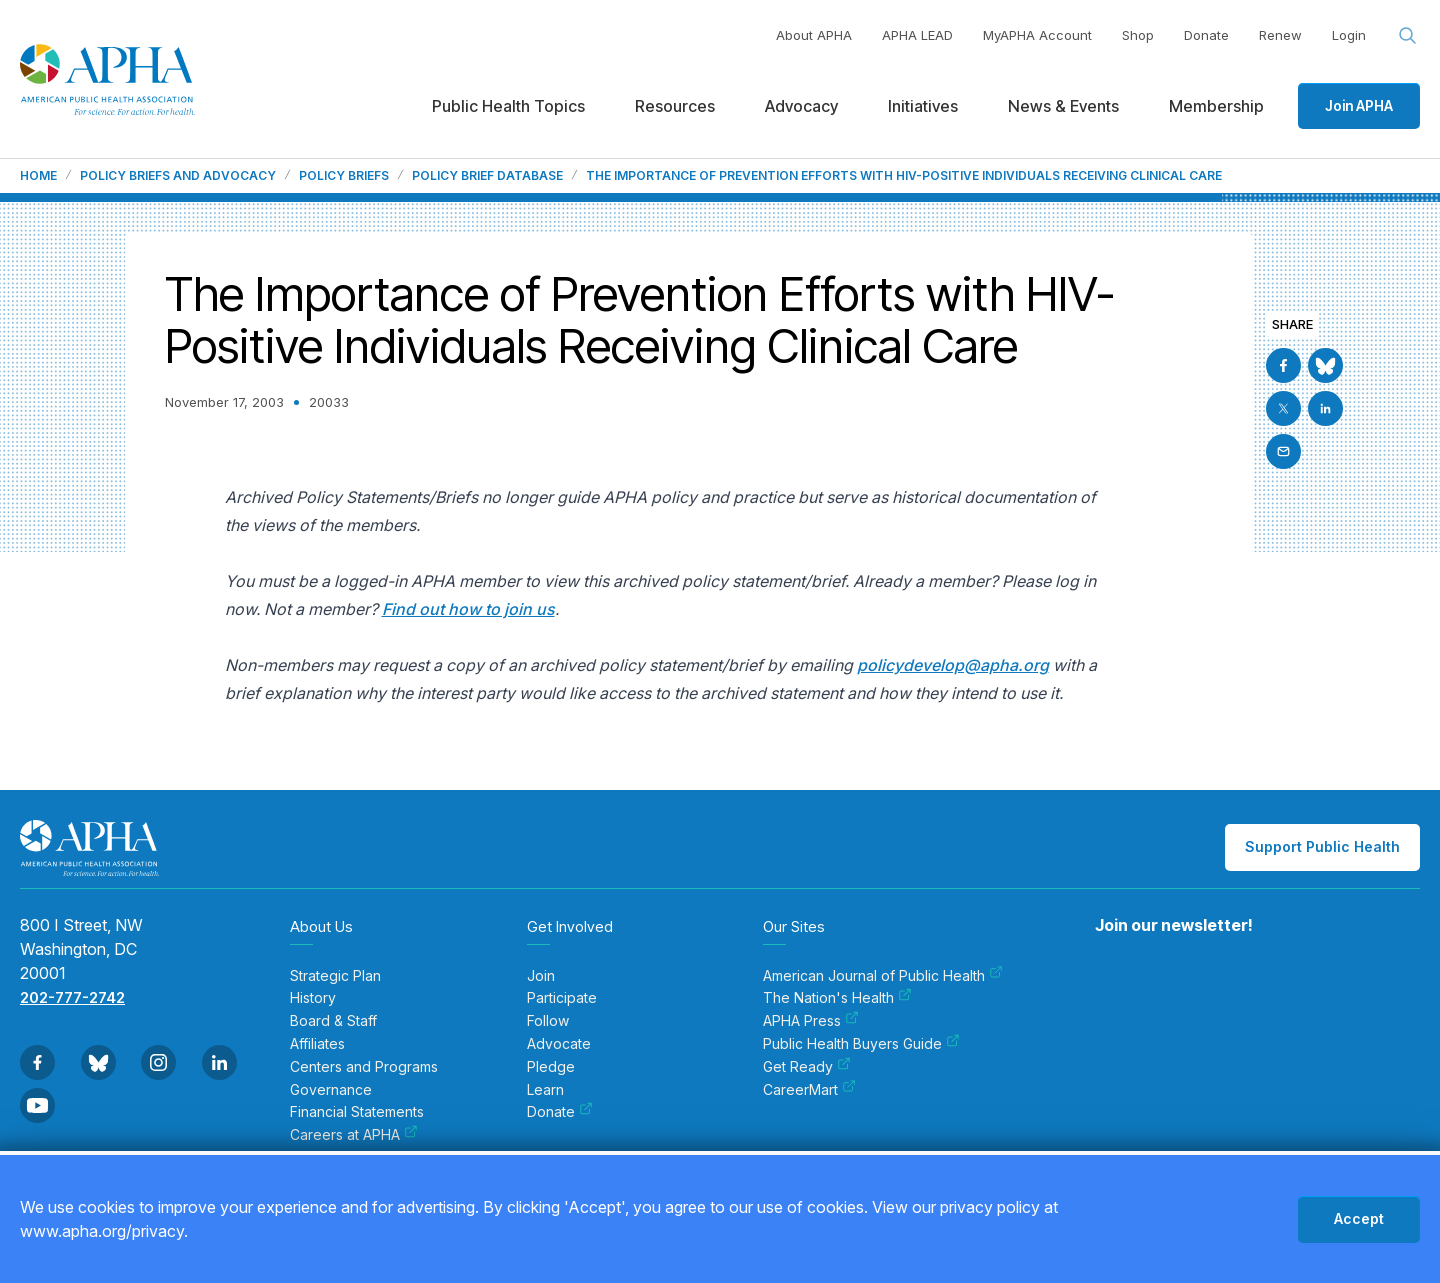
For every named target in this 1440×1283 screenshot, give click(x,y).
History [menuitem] (313, 998)
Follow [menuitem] (548, 1021)
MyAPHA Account (1037, 35)
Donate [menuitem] (560, 1112)
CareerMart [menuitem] (809, 1090)
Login (1349, 35)
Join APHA (1359, 105)
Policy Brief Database (487, 176)
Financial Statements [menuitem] (357, 1112)
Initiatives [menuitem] (923, 106)
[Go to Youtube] (37, 1105)
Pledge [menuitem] (551, 1067)
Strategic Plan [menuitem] (335, 976)
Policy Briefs (344, 176)
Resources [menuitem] (675, 106)
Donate (1206, 35)
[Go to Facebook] (1283, 365)
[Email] (1283, 451)
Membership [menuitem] (1216, 106)
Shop (1138, 35)
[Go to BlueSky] (1325, 365)
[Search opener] (1408, 36)
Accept (1359, 1218)
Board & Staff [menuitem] (333, 1021)
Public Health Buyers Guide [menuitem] (861, 1044)
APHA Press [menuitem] (811, 1021)
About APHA (814, 35)
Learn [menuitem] (545, 1090)
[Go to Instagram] (158, 1062)
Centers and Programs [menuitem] (364, 1067)
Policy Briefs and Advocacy (178, 176)
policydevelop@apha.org (953, 665)
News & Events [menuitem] (1063, 106)
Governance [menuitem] (331, 1090)
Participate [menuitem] (562, 998)
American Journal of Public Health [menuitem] (883, 976)
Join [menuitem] (541, 976)
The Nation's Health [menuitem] (837, 998)
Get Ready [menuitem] (807, 1067)
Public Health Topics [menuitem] (508, 106)
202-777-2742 (72, 997)
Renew (1280, 35)
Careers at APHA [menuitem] (354, 1135)
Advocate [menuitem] (559, 1044)
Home (38, 176)
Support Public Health (1322, 846)
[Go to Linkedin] (1325, 408)
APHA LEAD (917, 35)
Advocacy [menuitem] (801, 106)
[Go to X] (1283, 408)
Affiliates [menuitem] (317, 1044)
